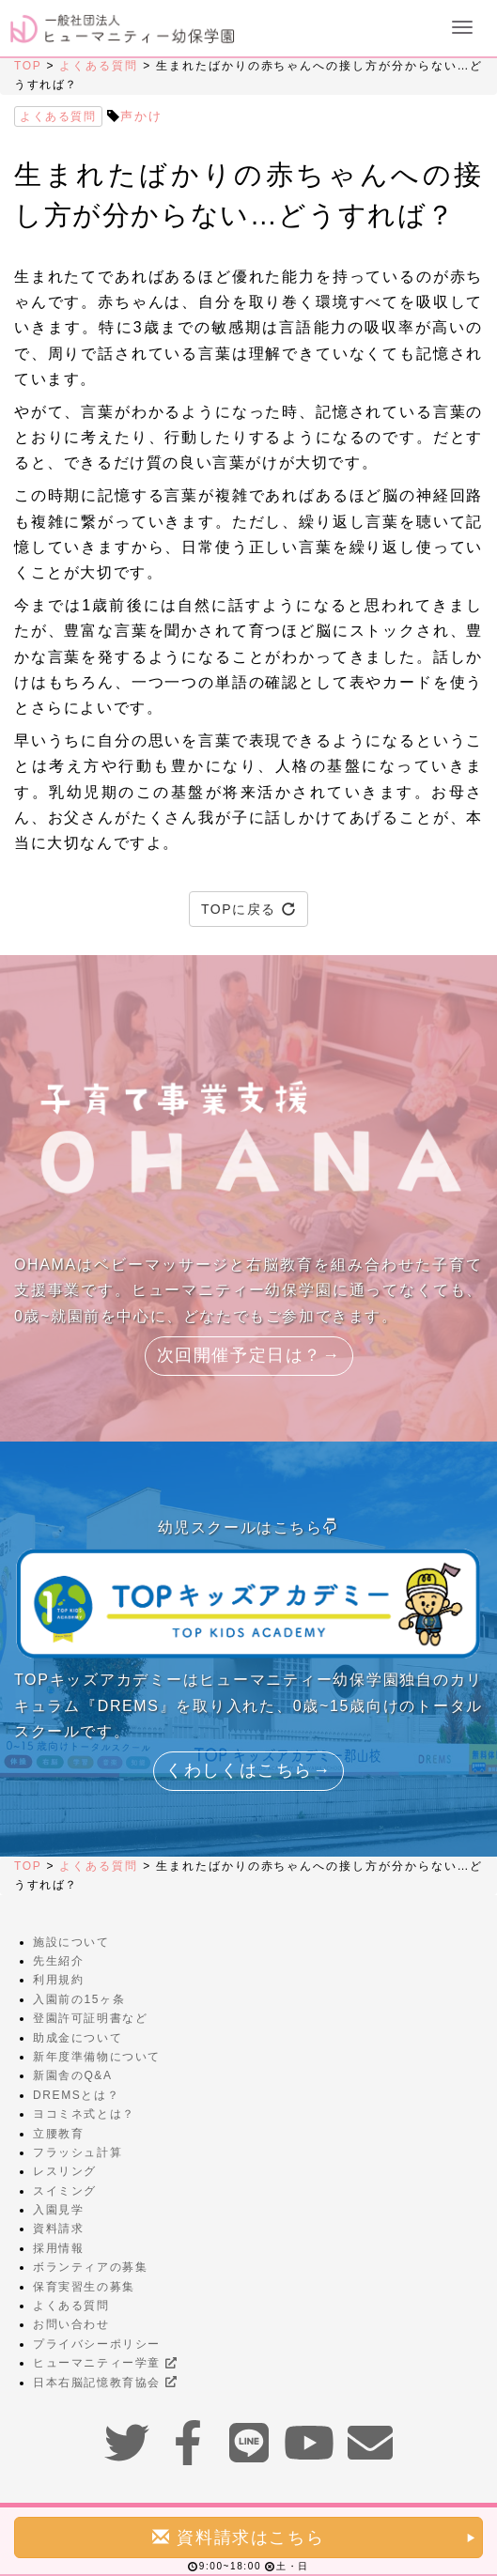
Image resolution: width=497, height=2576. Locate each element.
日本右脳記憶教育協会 (105, 2382)
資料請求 (58, 2228)
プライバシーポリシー (97, 2344)
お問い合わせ (71, 2324)
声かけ (141, 116)
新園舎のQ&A (73, 2075)
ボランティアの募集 (90, 2267)
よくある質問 (98, 65)
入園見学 (58, 2209)
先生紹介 (58, 1960)
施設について (71, 1942)
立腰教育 (58, 2133)
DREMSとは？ (76, 2095)
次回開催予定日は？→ (249, 1355)
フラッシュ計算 (77, 2152)
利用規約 (58, 1979)
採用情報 (58, 2248)
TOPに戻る (248, 909)
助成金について (77, 2037)
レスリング (65, 2171)
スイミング (65, 2191)
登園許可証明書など (90, 2018)
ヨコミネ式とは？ (84, 2114)
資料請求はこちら (314, 2537)
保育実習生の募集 (84, 2286)
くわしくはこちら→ (248, 1770)
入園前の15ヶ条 (79, 1999)
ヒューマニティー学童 (105, 2362)
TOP (27, 65)
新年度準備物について (97, 2056)
